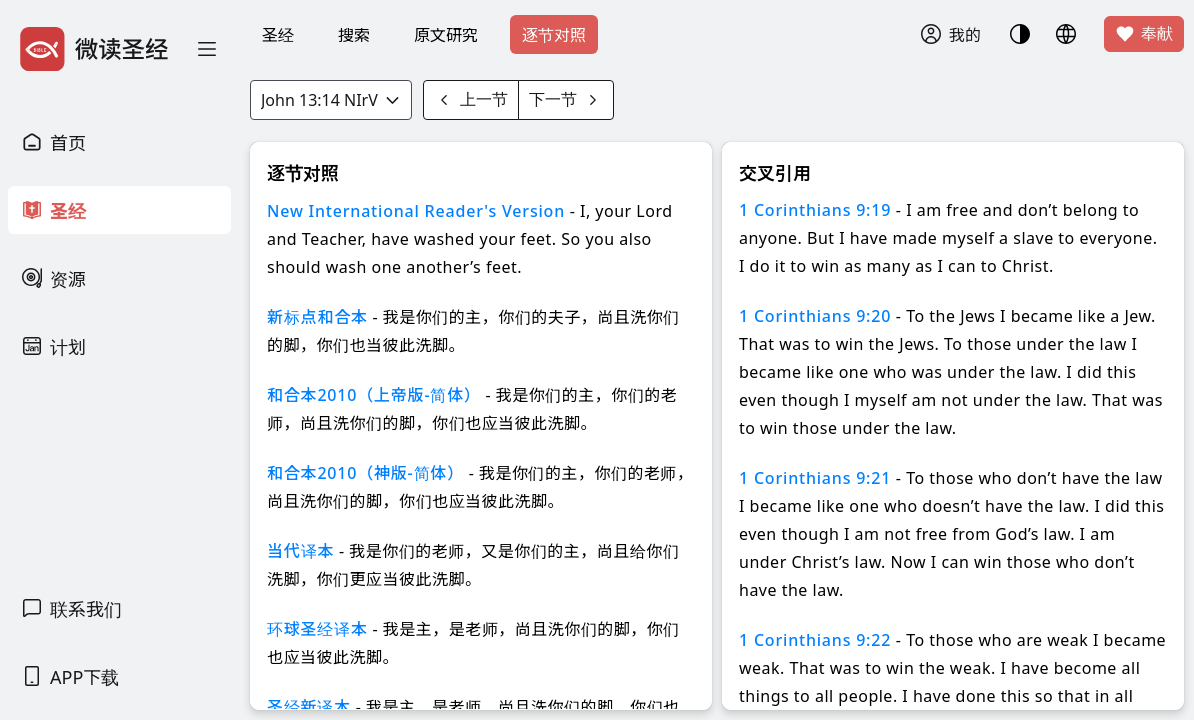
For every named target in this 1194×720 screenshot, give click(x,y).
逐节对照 (554, 35)
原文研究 (446, 35)
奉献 (1144, 34)
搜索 (354, 35)
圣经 (278, 35)
